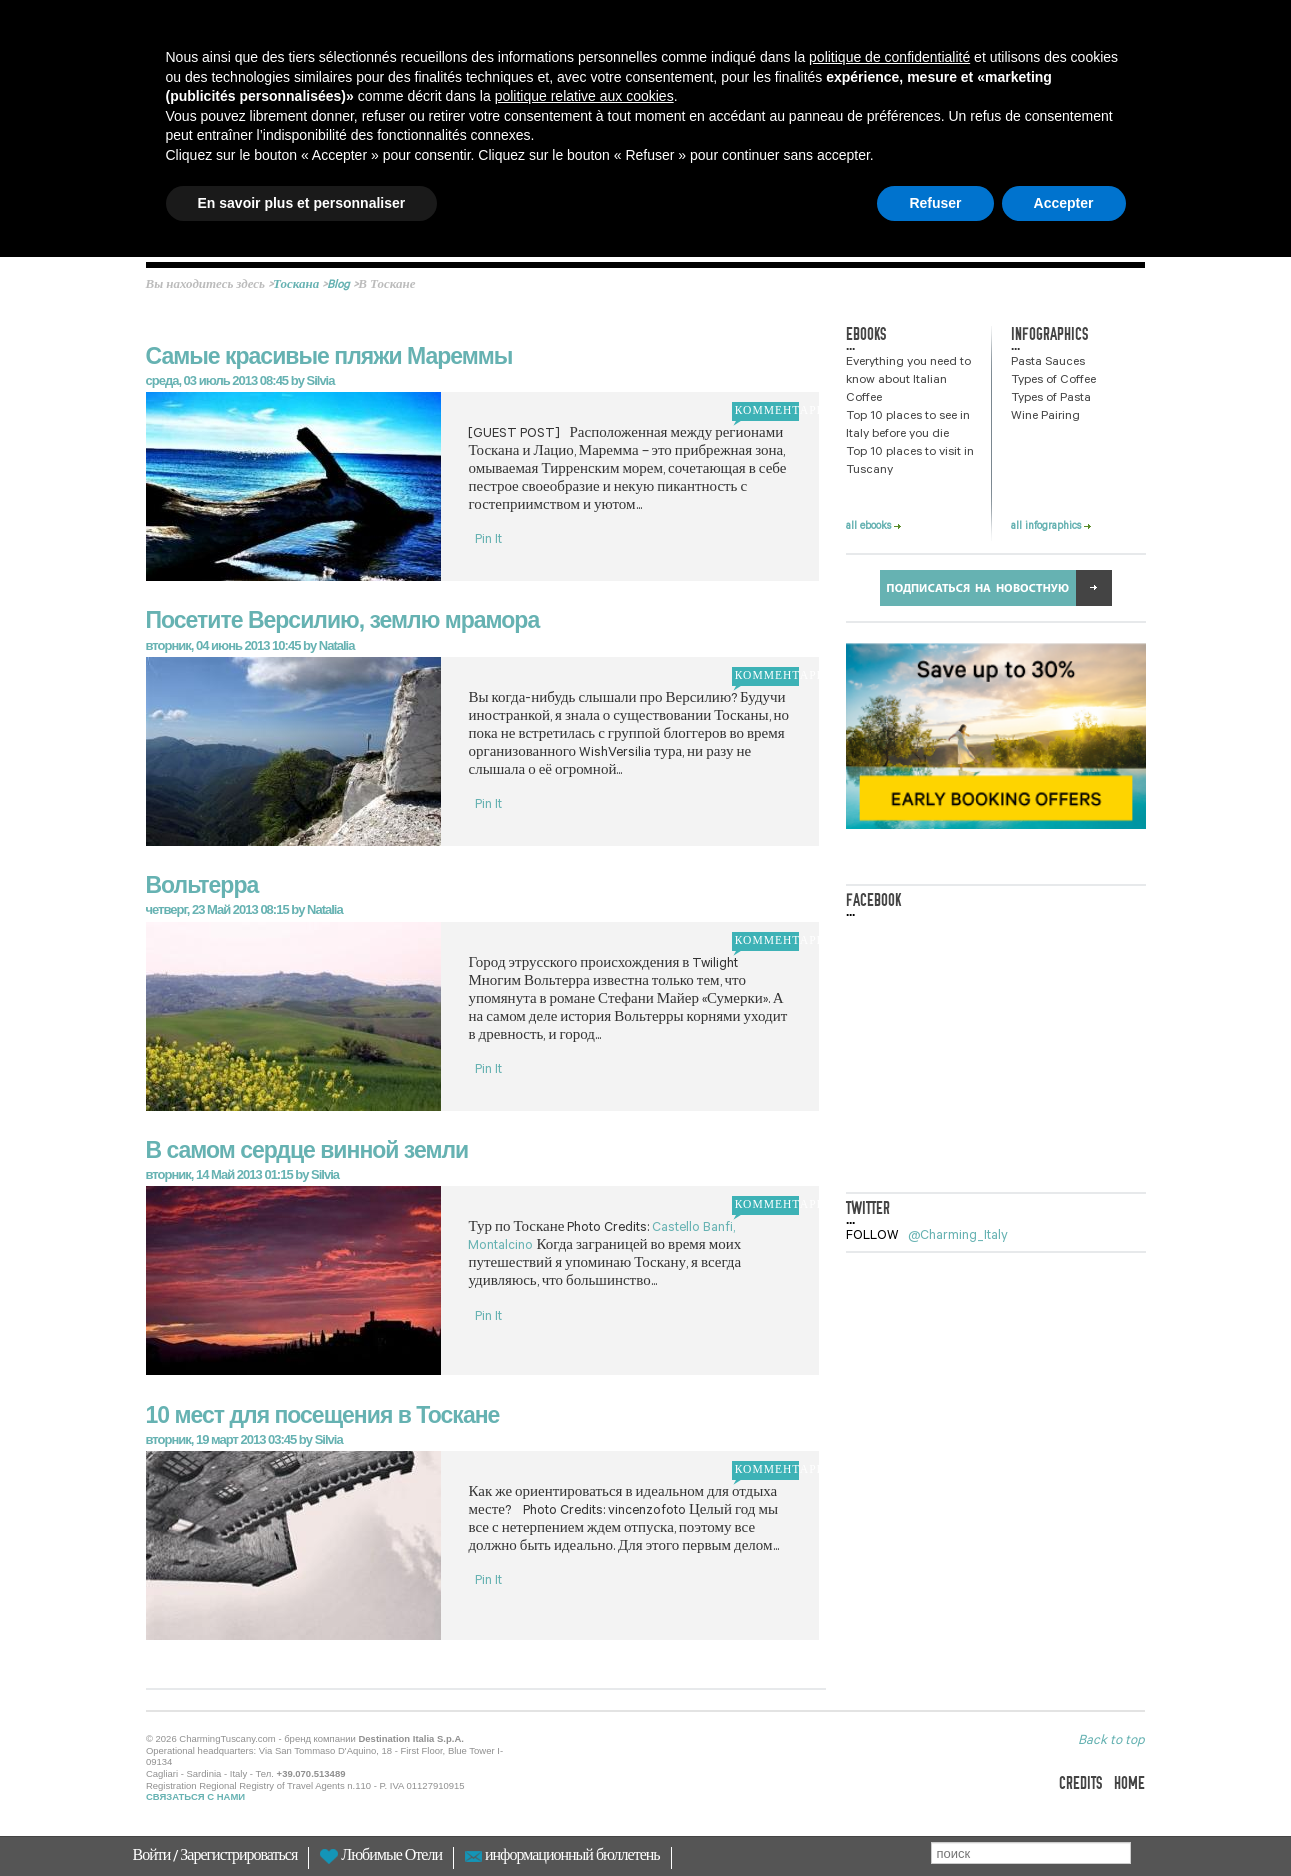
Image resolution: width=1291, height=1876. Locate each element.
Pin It (488, 540)
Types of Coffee (1053, 381)
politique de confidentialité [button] (889, 57)
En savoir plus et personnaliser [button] (302, 203)
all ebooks (873, 527)
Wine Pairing (1045, 417)
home (1129, 1783)
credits (1080, 1783)
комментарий (765, 412)
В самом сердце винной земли (307, 1150)
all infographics (1051, 527)
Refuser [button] (935, 203)
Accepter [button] (1064, 203)
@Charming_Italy (958, 1236)
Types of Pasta (1051, 399)
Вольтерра (202, 885)
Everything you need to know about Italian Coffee (908, 381)
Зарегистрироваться (238, 1858)
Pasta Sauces (1048, 363)
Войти (153, 1858)
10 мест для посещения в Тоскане (323, 1415)
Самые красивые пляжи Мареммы (329, 356)
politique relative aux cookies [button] (584, 96)
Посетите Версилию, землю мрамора (343, 620)
